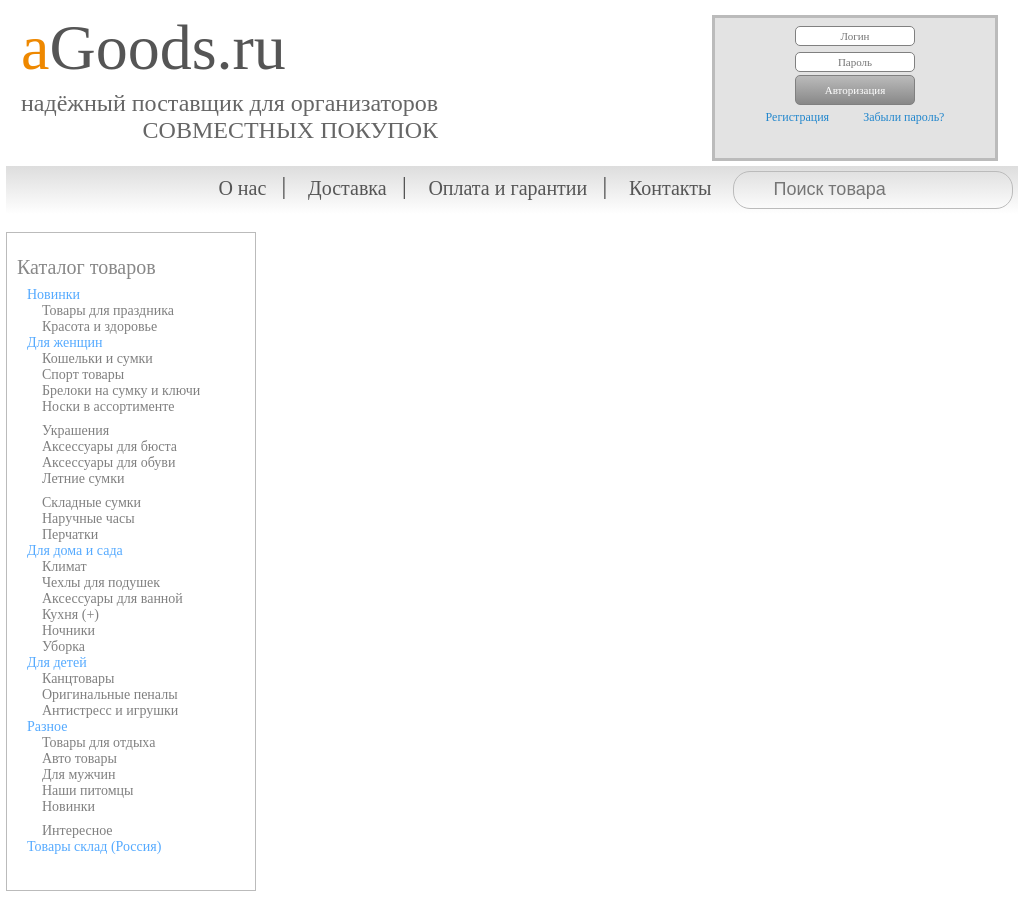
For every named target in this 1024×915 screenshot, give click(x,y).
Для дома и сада (75, 550)
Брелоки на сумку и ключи (121, 390)
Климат (64, 566)
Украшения (75, 430)
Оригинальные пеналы (110, 694)
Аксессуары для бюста (109, 446)
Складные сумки (91, 502)
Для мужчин (79, 774)
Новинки (53, 294)
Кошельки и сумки (97, 358)
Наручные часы (88, 518)
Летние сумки (83, 478)
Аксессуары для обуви (108, 462)
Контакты (670, 188)
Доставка (347, 188)
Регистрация (798, 117)
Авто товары (79, 758)
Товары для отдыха (98, 742)
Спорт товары (83, 374)
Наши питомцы (88, 790)
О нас (242, 188)
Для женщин (64, 342)
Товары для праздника (108, 310)
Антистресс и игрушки (110, 710)
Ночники (68, 630)
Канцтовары (78, 678)
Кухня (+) (70, 614)
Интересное (77, 830)
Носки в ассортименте (108, 406)
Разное (47, 726)
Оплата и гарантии (507, 188)
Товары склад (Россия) (94, 846)
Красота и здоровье (99, 326)
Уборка (63, 646)
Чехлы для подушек (101, 582)
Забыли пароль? (903, 117)
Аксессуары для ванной (112, 598)
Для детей (57, 662)
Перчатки (70, 534)
